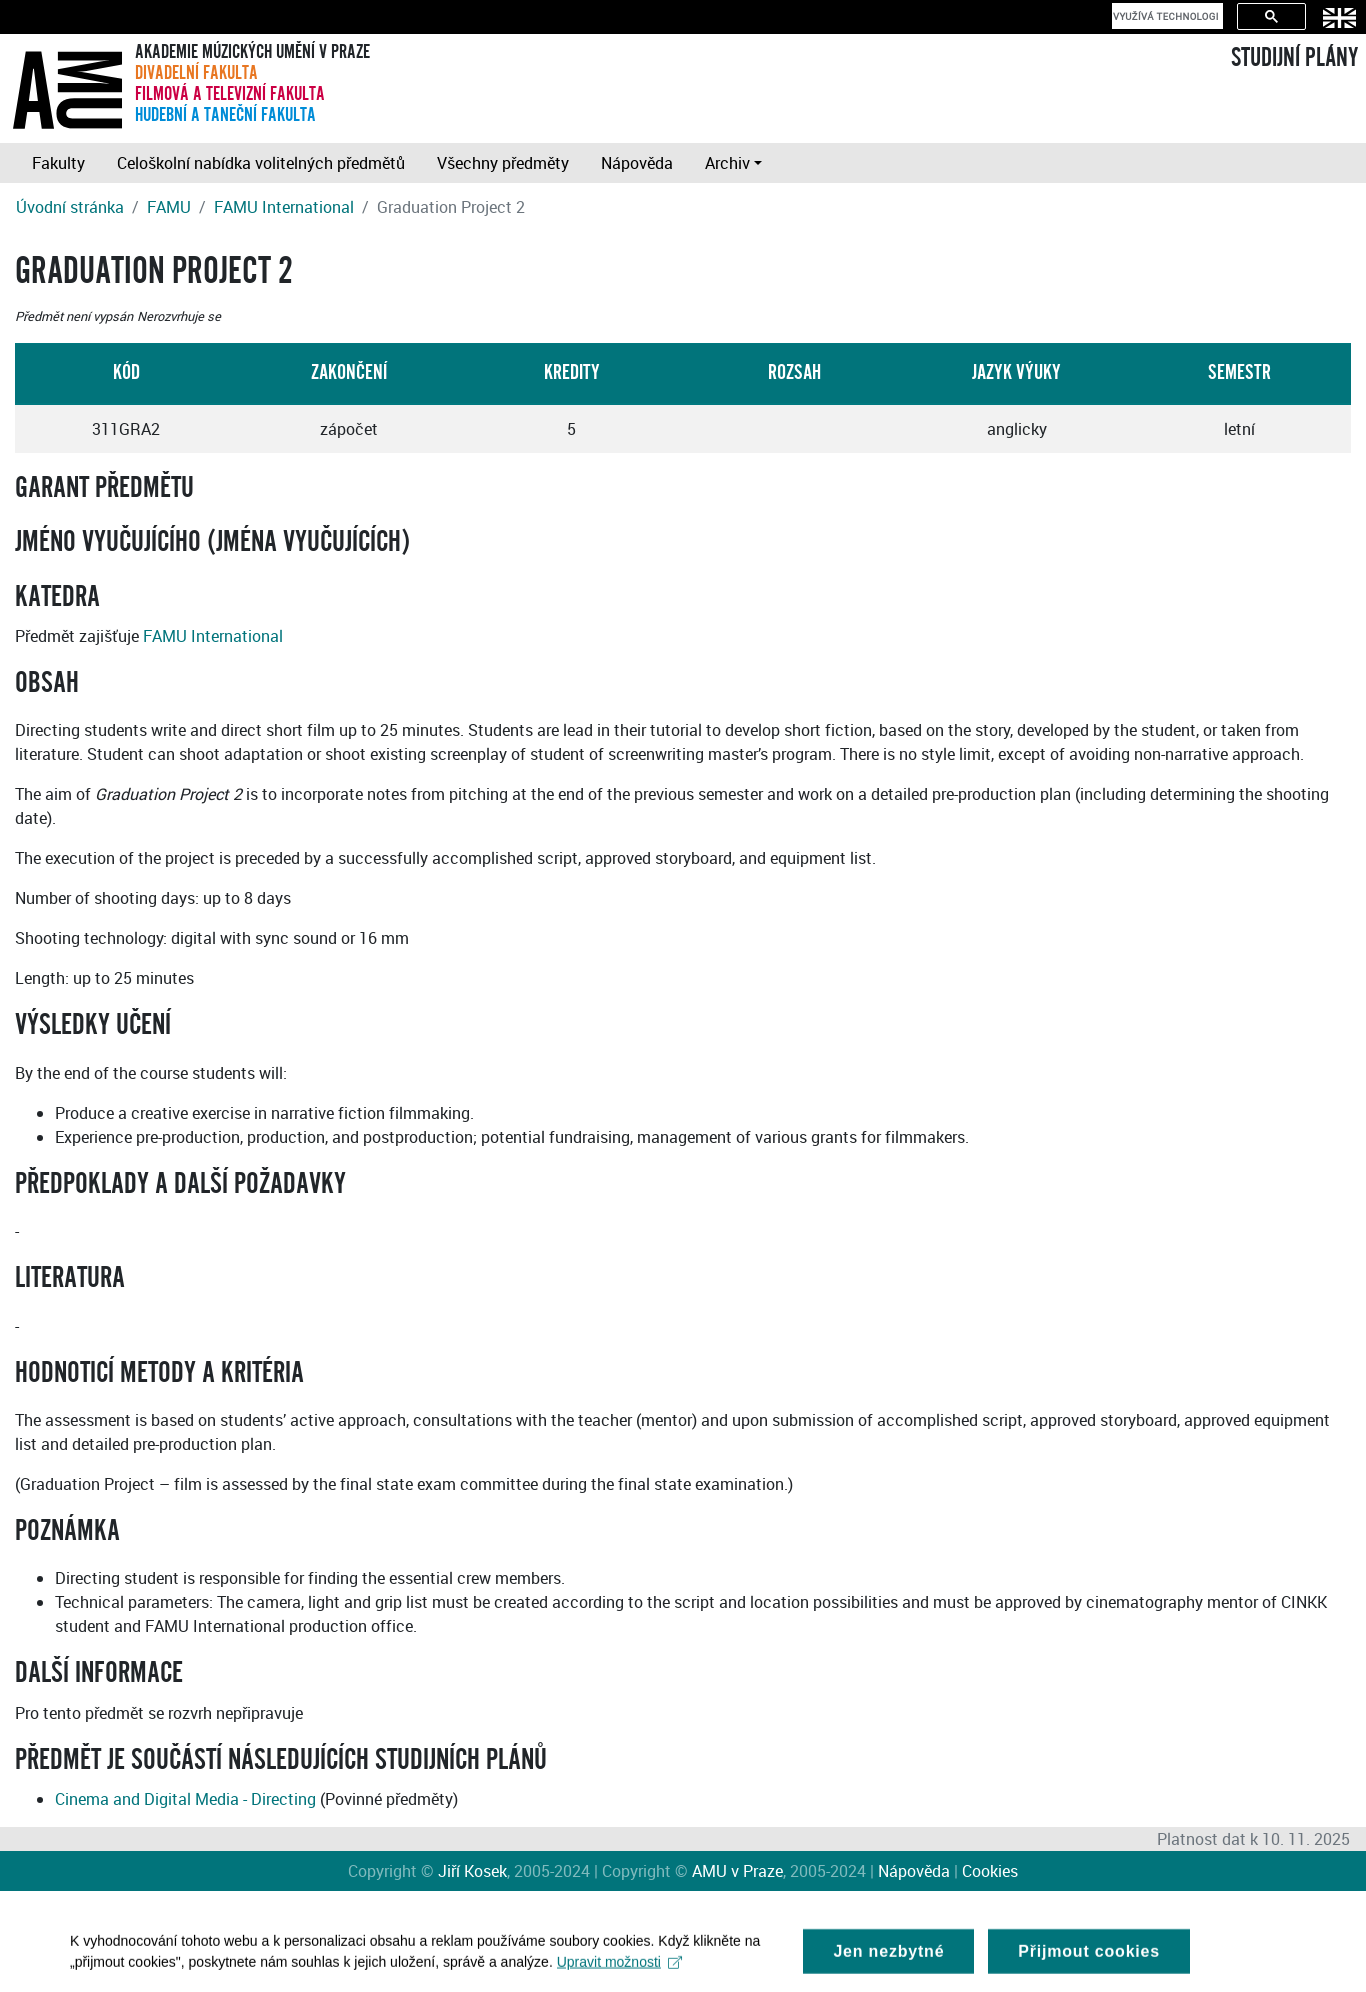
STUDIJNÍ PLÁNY (1294, 58)
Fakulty (58, 163)
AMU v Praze (737, 1871)
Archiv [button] (727, 163)
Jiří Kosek (472, 1871)
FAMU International (284, 207)
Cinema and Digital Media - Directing (185, 1799)
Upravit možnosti (619, 1967)
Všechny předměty (503, 163)
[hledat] (1165, 16)
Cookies (990, 1871)
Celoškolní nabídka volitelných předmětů (261, 163)
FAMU (169, 207)
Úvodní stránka (70, 207)
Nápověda (637, 163)
